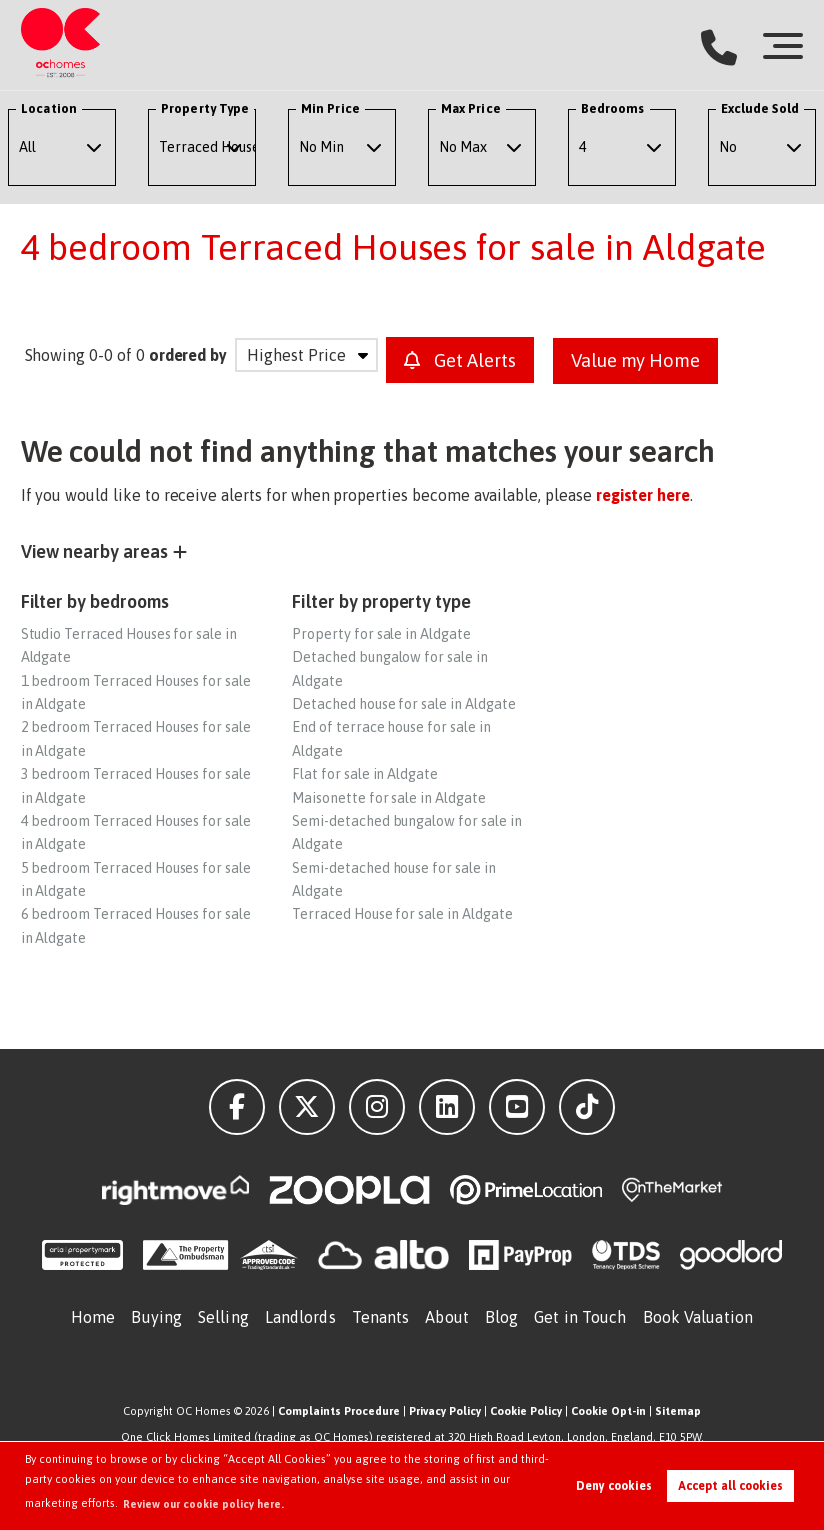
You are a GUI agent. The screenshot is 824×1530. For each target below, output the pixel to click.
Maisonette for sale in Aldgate (389, 797)
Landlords (300, 1316)
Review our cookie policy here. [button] (204, 1504)
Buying (156, 1316)
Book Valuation (698, 1316)
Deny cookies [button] (614, 1486)
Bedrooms (613, 108)
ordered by (188, 355)
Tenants (381, 1316)
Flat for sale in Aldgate (365, 773)
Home (93, 1316)
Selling (223, 1316)
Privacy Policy (445, 1410)
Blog (501, 1316)
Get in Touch (580, 1316)
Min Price (330, 108)
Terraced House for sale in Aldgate (402, 913)
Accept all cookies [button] (730, 1486)
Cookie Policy (526, 1410)
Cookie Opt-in (608, 1410)
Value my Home (647, 360)
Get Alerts (463, 360)
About (447, 1316)
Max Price (471, 108)
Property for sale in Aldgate (381, 633)
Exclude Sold (760, 108)
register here (643, 494)
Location (49, 108)
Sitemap (678, 1410)
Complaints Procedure (339, 1410)
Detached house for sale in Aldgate (403, 703)
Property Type (205, 108)
